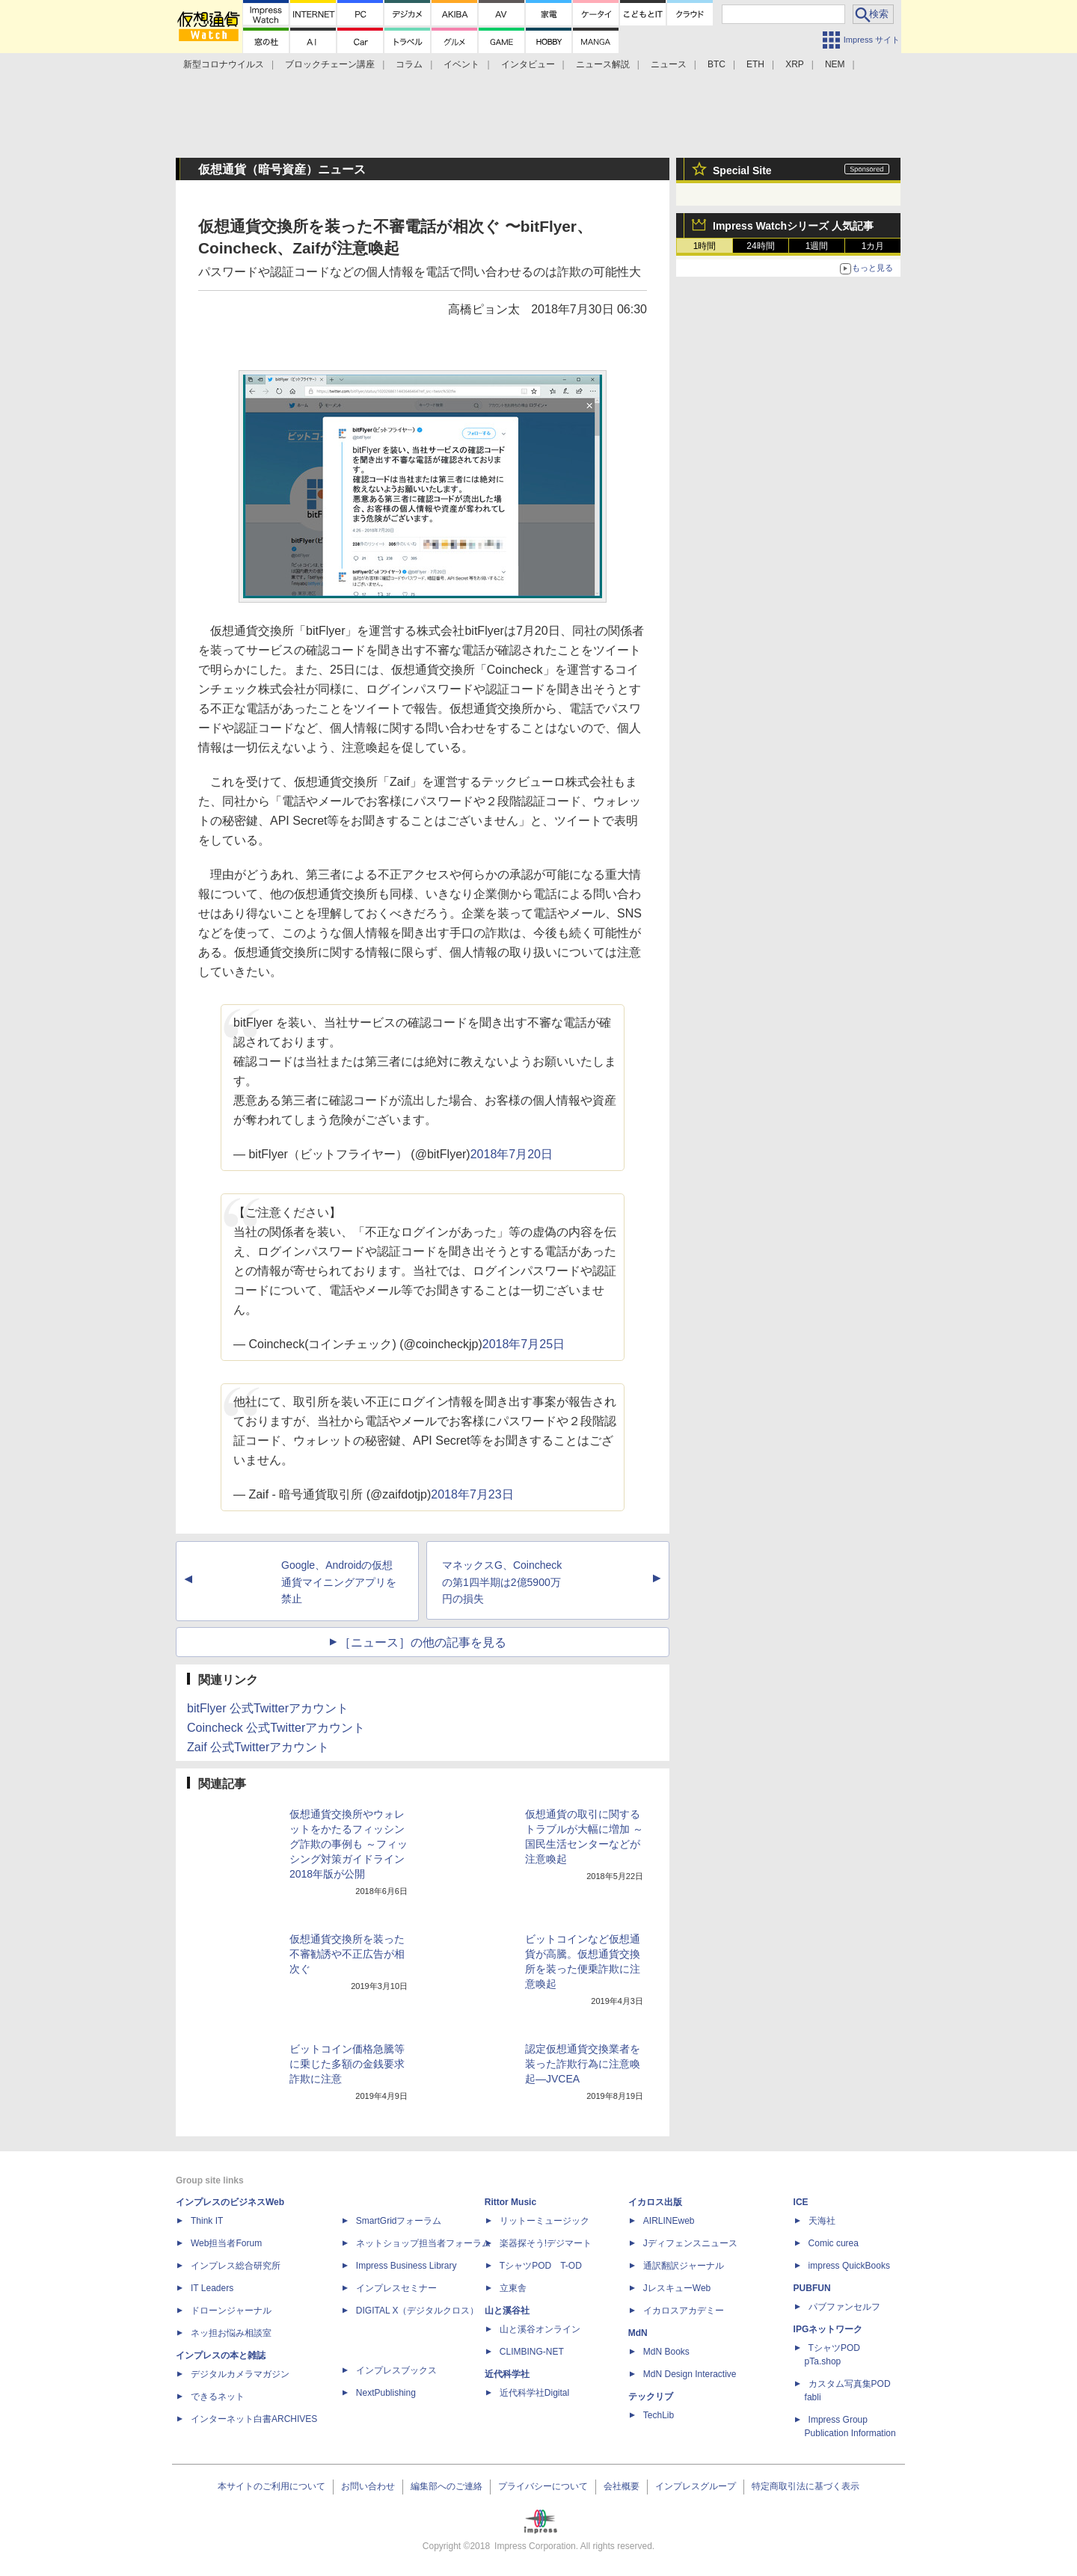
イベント (461, 64)
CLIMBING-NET (532, 2351)
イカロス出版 (655, 2202)
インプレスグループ (695, 2486)
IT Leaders (212, 2288)
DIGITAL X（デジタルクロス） (417, 2310)
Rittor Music (510, 2202)
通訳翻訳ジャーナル (683, 2265)
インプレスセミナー (396, 2288)
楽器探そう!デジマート (546, 2243)
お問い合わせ (368, 2486)
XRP (794, 64)
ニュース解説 (603, 64)
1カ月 (873, 246)
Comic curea (833, 2243)
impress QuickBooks (849, 2265)
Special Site (742, 170)
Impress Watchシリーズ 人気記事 (793, 226)
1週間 (817, 246)
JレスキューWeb (677, 2288)
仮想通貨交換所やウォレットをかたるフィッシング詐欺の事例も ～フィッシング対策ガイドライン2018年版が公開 (348, 1844)
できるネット (218, 2396)
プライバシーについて (543, 2486)
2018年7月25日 (523, 1344)
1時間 (705, 246)
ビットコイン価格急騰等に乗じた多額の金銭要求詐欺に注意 (347, 2064)
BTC (716, 64)
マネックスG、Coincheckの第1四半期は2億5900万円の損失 (502, 1582)
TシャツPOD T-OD (541, 2265)
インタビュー (528, 64)
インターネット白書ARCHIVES (254, 2419)
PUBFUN (812, 2288)
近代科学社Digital (534, 2393)
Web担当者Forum (226, 2243)
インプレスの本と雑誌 (221, 2355)
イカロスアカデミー (683, 2310)
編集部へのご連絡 (446, 2486)
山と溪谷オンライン (540, 2329)
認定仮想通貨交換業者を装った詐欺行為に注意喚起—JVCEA (582, 2064)
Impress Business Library (406, 2265)
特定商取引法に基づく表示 (805, 2486)
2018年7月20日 (511, 1154)
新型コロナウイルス (223, 64)
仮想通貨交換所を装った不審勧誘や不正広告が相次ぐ (347, 1954)
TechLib (658, 2415)
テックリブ (650, 2396)
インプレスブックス (396, 2370)
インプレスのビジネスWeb (230, 2202)
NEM (835, 64)
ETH (755, 64)
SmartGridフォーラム (399, 2221)
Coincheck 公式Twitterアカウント (276, 1727)
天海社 (821, 2221)
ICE (801, 2202)
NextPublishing (386, 2393)
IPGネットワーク (828, 2329)
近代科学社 (507, 2374)
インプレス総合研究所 (235, 2265)
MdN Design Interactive (690, 2374)
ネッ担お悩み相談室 (231, 2333)
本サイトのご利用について (271, 2486)
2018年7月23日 (472, 1494)
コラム (409, 64)
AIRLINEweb (669, 2221)
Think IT (207, 2221)
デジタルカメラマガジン (240, 2374)
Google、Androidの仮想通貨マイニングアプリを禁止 (338, 1582)
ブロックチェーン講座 (330, 64)
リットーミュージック (544, 2221)
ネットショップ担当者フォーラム (423, 2243)
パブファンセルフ (844, 2307)
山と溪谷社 (507, 2310)
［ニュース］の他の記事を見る (422, 1642)
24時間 (760, 246)
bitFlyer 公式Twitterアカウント (268, 1708)
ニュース (669, 64)
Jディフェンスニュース (690, 2243)
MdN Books (666, 2351)
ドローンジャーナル (231, 2310)
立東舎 (513, 2288)
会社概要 (621, 2486)
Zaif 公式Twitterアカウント (258, 1747)
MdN (638, 2333)
